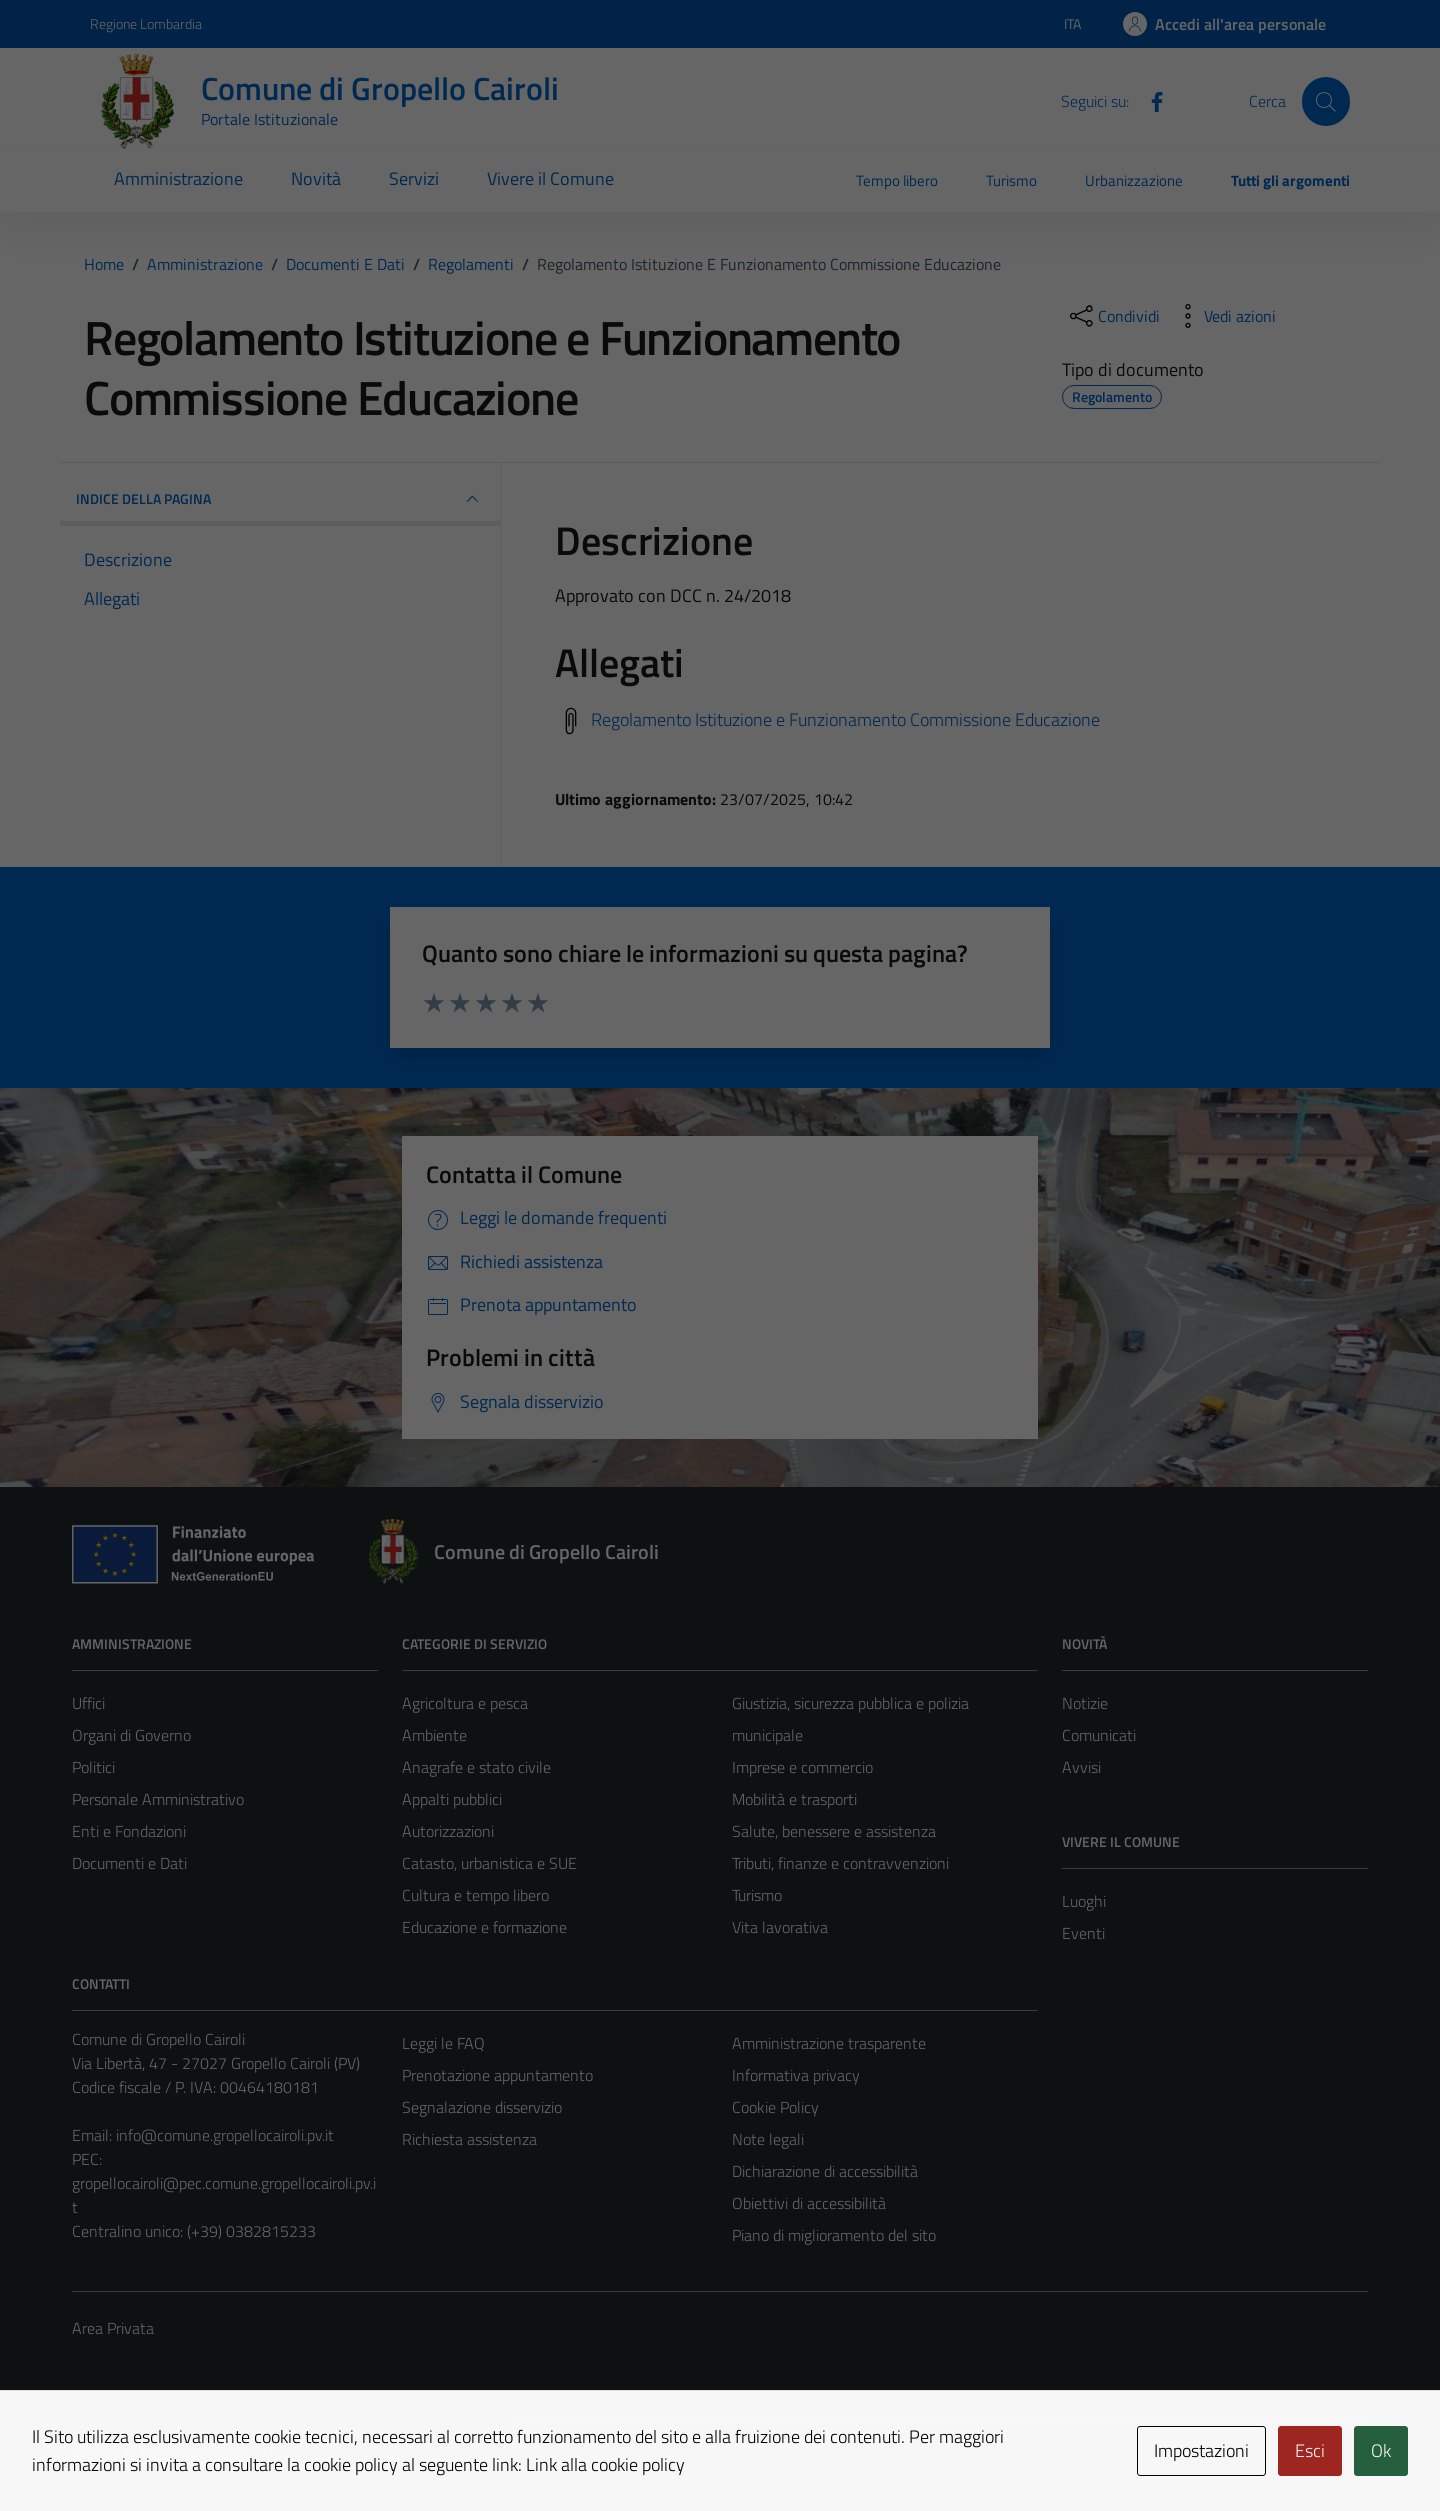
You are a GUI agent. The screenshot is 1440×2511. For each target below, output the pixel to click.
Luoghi (1084, 1901)
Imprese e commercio (802, 1767)
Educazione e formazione (484, 1927)
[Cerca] (1326, 101)
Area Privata (113, 2328)
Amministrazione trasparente (829, 2043)
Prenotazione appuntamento (497, 2075)
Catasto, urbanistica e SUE (489, 1863)
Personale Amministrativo (158, 1799)
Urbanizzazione (1134, 180)
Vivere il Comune (550, 178)
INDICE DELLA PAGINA (280, 499)
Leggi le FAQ (443, 2043)
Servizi (414, 178)
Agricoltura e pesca (465, 1703)
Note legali (768, 2139)
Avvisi (1081, 1767)
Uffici (88, 1703)
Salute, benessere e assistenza (834, 1831)
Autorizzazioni (448, 1831)
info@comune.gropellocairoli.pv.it (225, 2135)
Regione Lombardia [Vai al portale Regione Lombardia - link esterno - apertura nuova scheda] (146, 23)
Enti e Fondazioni (129, 1831)
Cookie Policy (775, 2107)
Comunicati (1099, 1735)
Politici (93, 1767)
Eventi (1083, 1933)
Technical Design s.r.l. (208, 2453)
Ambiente (434, 1735)
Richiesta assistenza (469, 2139)
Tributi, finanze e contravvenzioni (840, 1863)
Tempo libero (897, 180)
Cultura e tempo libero (475, 1895)
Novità (316, 178)
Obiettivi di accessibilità (809, 2203)
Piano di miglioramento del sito (834, 2235)
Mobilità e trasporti (794, 1799)
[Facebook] (1149, 100)
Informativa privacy (796, 2075)
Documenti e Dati (129, 1863)
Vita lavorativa (780, 1927)
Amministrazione (178, 178)
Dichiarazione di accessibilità (825, 2171)
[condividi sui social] (1113, 316)
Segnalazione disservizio (482, 2107)
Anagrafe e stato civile (476, 1767)
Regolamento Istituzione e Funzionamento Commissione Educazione (845, 718)
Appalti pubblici (452, 1799)
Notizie (1085, 1703)
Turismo (1011, 180)
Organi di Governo (131, 1735)
